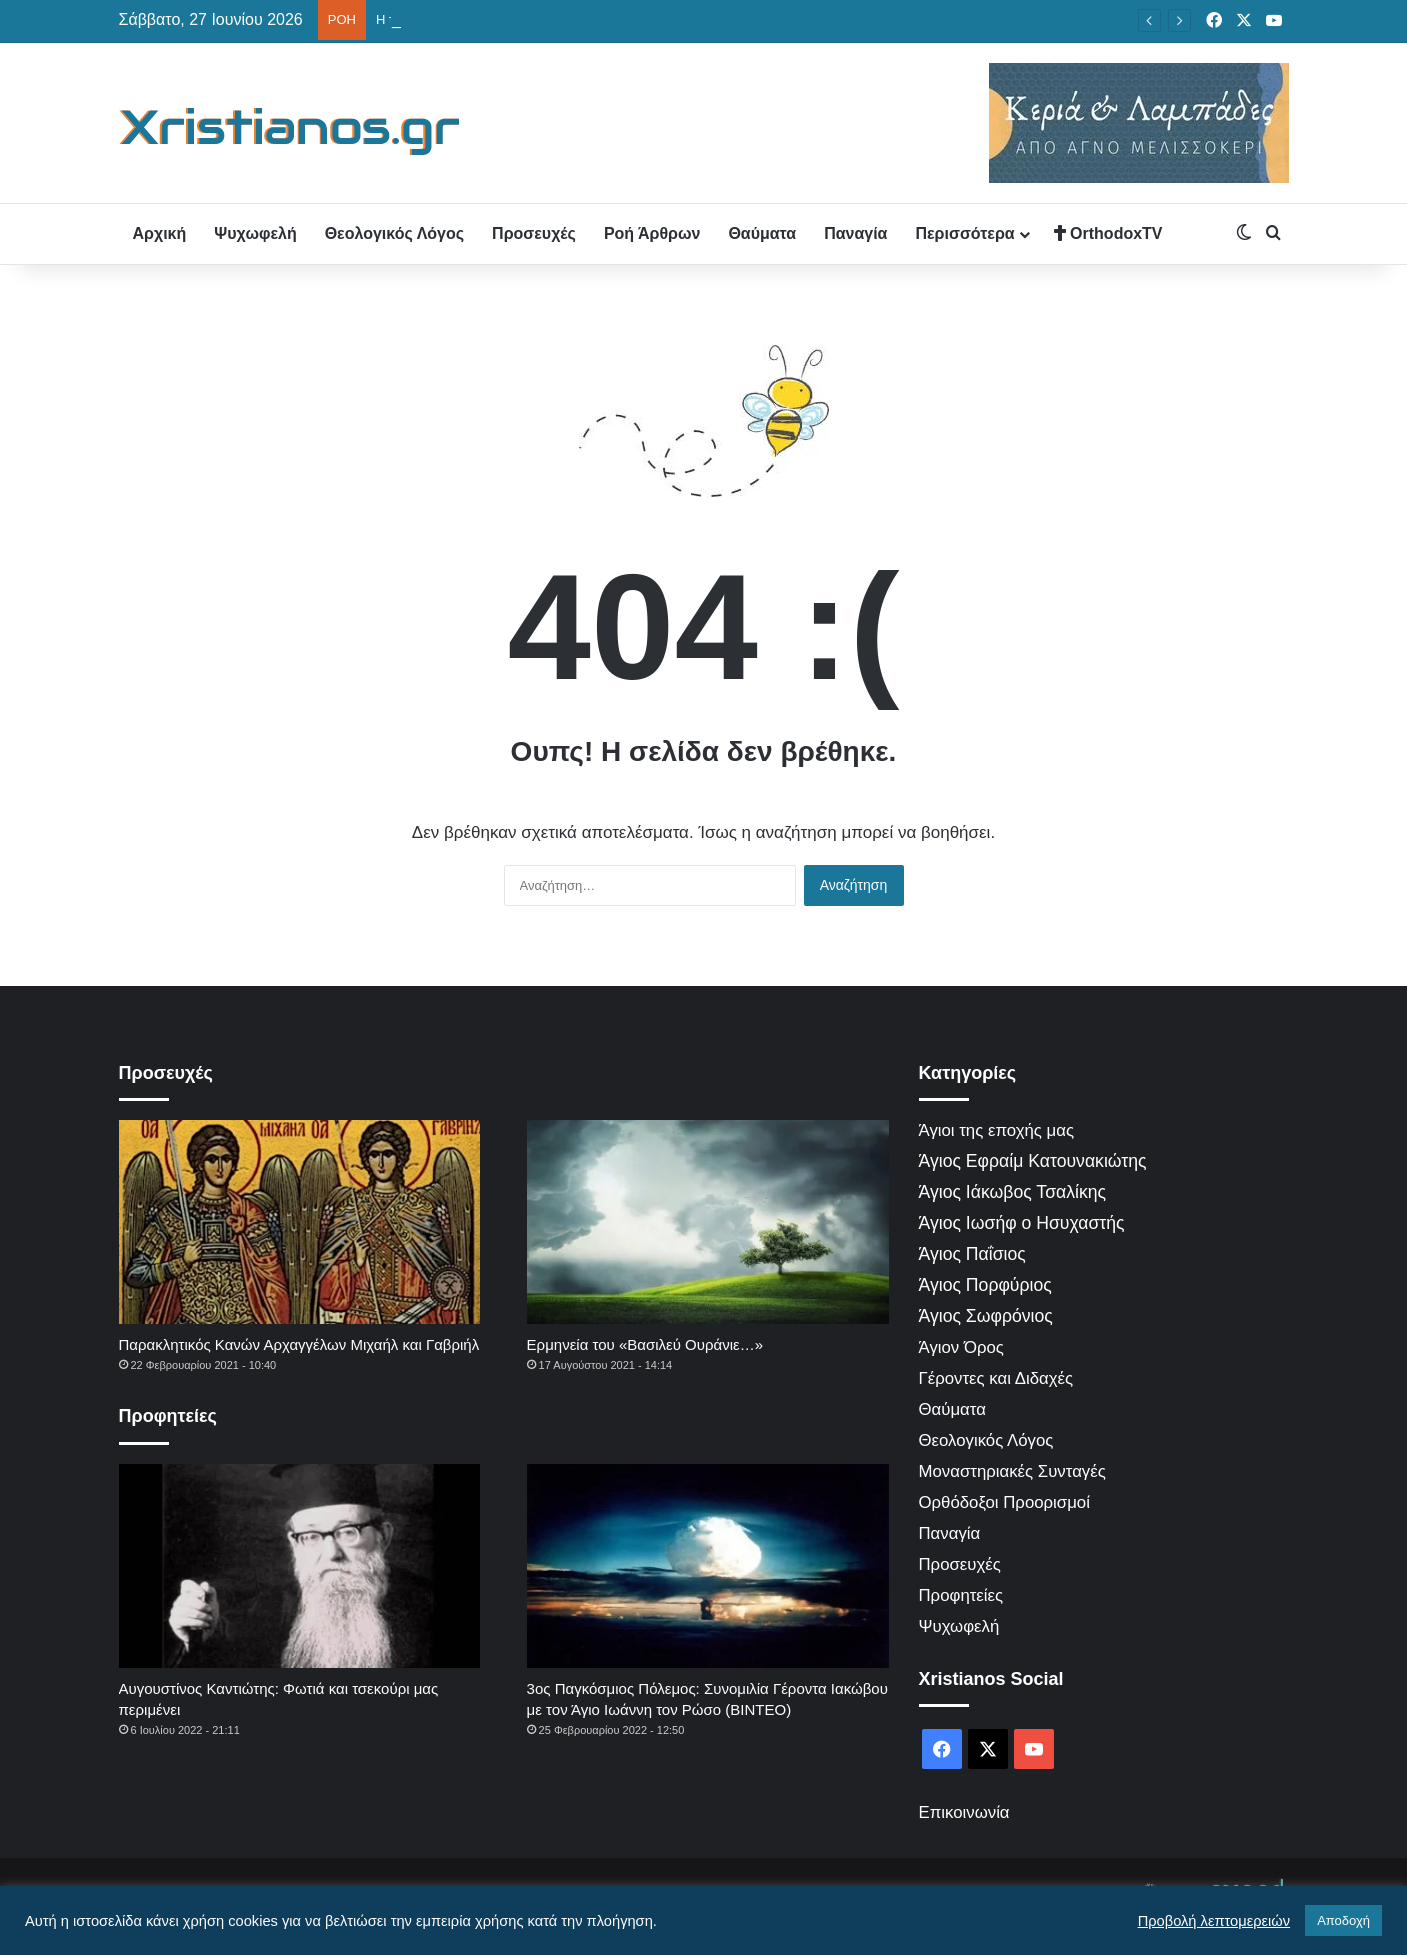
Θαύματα (762, 233)
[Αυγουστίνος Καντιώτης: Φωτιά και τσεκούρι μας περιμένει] (300, 1566)
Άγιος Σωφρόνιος (986, 1316)
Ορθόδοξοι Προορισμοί (1004, 1502)
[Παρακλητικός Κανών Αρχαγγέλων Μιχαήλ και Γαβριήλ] (300, 1222)
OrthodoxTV (1108, 233)
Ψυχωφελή (255, 233)
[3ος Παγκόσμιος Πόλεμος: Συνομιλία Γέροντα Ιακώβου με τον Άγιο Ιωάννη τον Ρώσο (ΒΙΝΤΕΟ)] (708, 1566)
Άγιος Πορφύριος (985, 1285)
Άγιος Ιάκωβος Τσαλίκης (1013, 1192)
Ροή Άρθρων (652, 233)
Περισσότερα (964, 233)
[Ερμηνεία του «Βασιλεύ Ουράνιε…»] (708, 1222)
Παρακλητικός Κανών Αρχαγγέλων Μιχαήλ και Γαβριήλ (299, 1344)
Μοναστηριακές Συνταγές (1012, 1471)
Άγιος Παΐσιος (972, 1254)
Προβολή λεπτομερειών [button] (1214, 1921)
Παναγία (855, 233)
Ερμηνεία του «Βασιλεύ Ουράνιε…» (645, 1344)
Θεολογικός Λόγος (394, 233)
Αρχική (160, 233)
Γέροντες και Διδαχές (996, 1378)
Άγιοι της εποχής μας (997, 1130)
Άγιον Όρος (961, 1347)
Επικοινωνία (964, 1812)
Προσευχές (534, 233)
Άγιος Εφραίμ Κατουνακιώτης (1033, 1161)
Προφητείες (961, 1595)
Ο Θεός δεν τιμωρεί (432, 19)
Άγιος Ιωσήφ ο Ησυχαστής (1022, 1223)
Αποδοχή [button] (1343, 1920)
